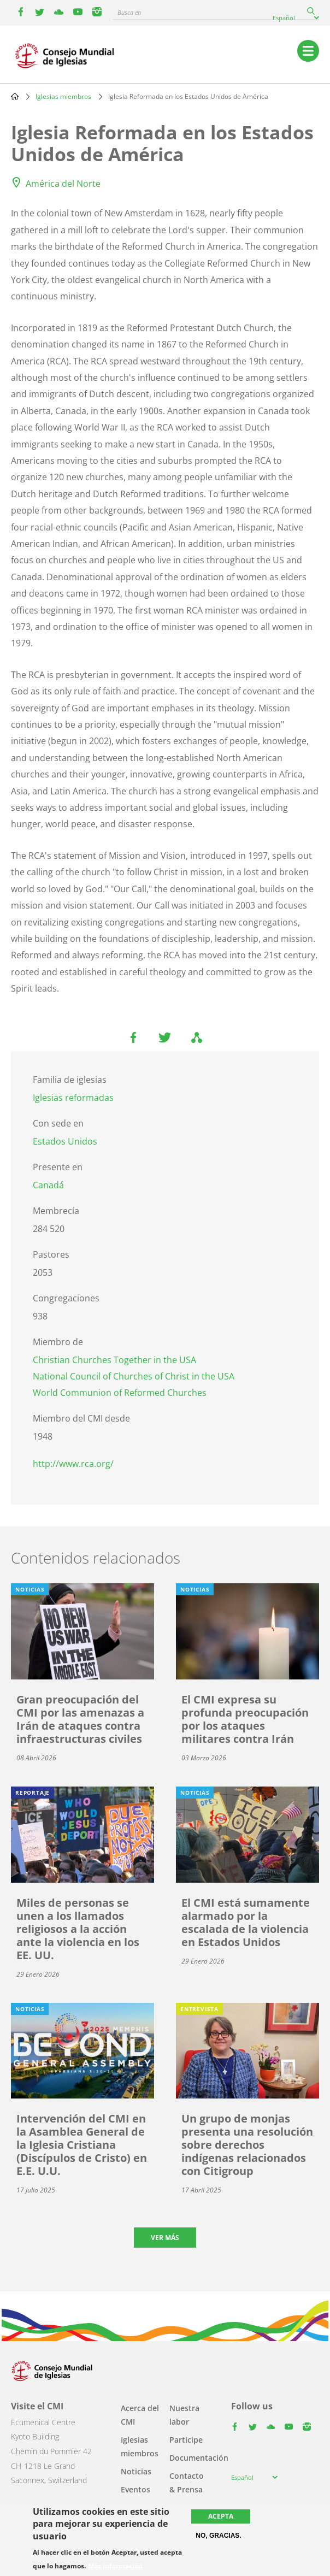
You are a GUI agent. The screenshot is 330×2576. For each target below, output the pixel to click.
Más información (115, 2566)
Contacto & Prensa (186, 2483)
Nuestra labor (184, 2415)
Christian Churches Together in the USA (114, 1360)
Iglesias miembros (63, 96)
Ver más (165, 2237)
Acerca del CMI (140, 2415)
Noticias (136, 2471)
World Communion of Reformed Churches (120, 1393)
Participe (186, 2439)
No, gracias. (218, 2535)
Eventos (135, 2489)
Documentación (198, 2458)
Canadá (48, 1185)
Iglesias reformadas (73, 1098)
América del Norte (63, 184)
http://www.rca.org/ (73, 1464)
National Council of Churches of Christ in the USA (133, 1376)
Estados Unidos (65, 1141)
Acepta (220, 2516)
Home (15, 96)
